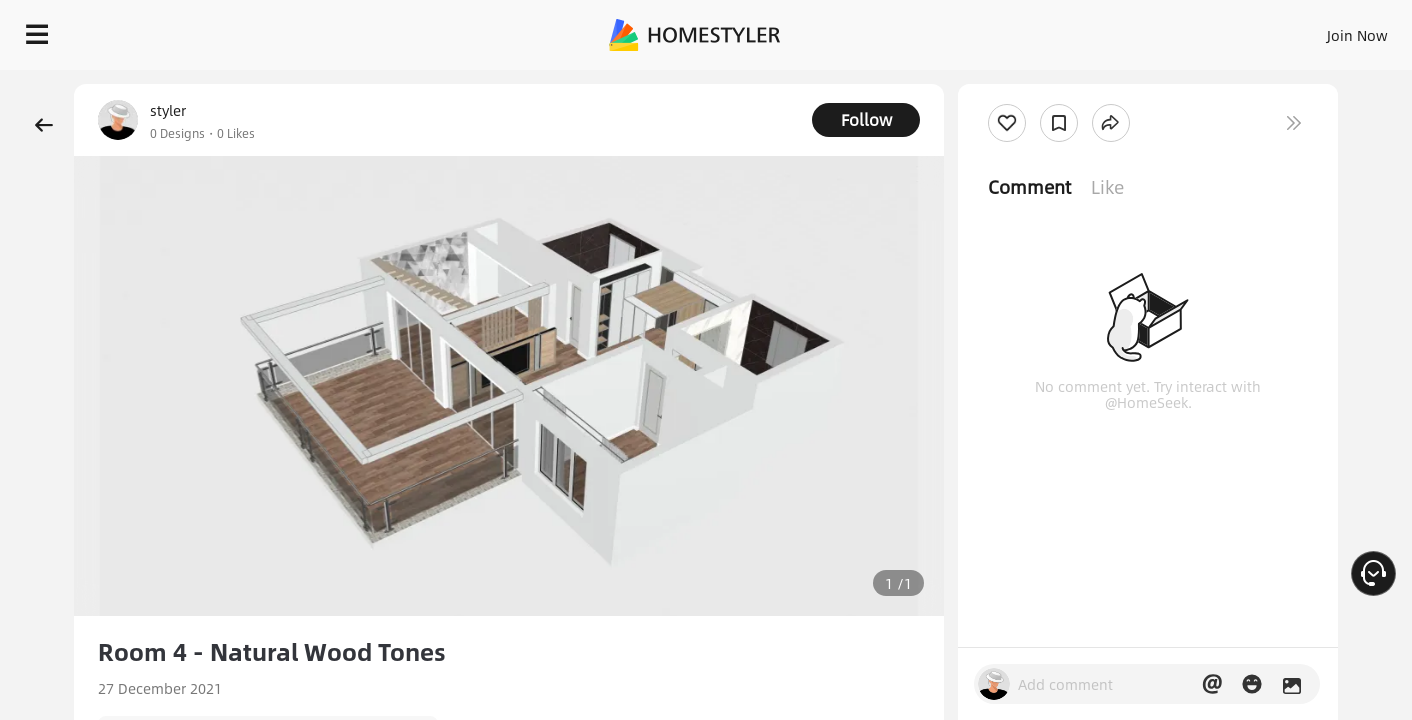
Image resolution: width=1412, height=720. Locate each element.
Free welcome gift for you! (997, 80)
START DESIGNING (1312, 30)
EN (1186, 30)
